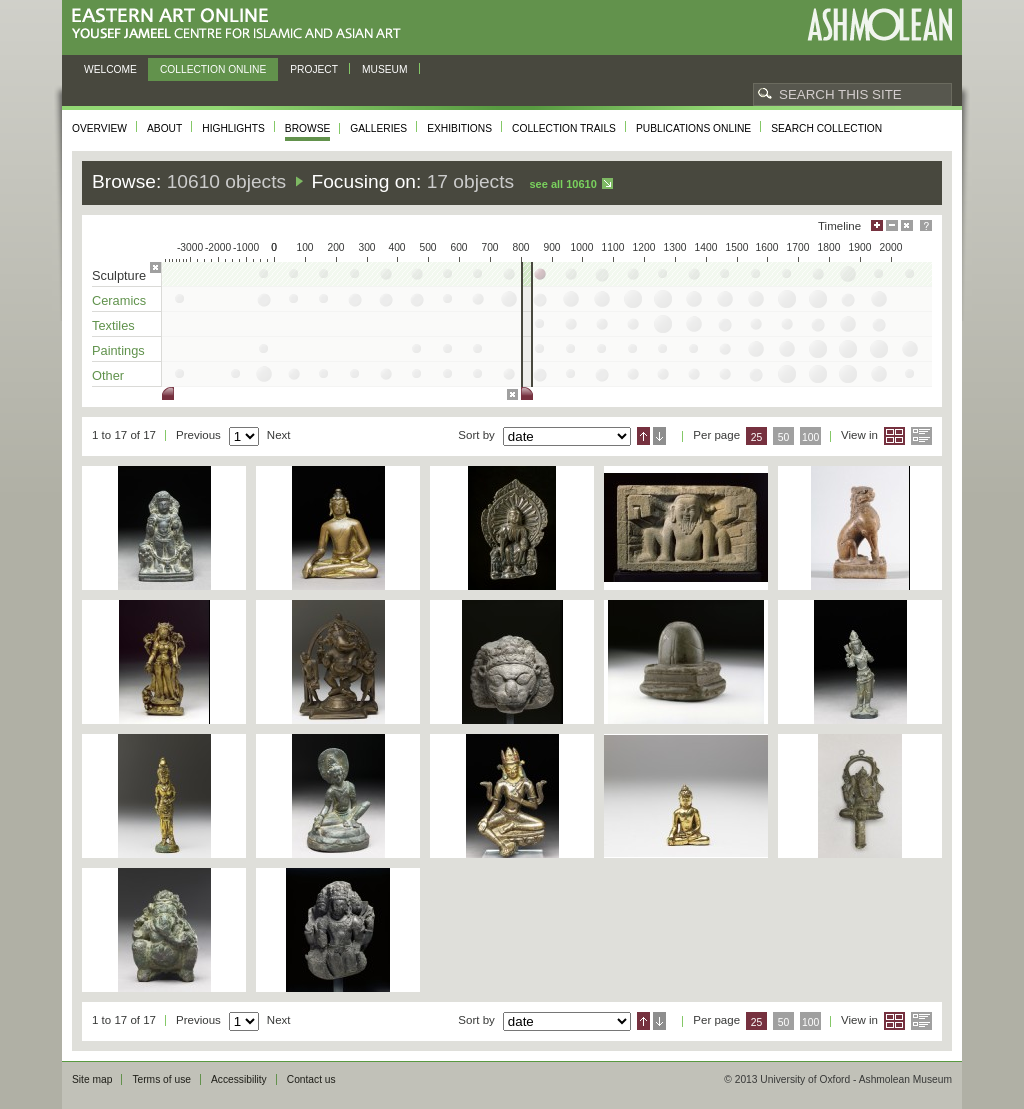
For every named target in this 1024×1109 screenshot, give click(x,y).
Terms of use (161, 1079)
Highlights (233, 128)
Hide (907, 225)
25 (757, 437)
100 (810, 437)
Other (108, 375)
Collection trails (564, 128)
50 (784, 437)
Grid (894, 436)
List (921, 436)
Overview (99, 128)
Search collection (826, 128)
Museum (385, 69)
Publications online (693, 128)
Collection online (213, 69)
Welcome (110, 69)
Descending (659, 436)
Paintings (118, 350)
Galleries (378, 128)
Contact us (311, 1079)
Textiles (113, 325)
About (164, 128)
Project (314, 69)
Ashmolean (879, 24)
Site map (92, 1079)
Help (926, 225)
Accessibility (239, 1079)
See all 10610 (562, 184)
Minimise (892, 225)
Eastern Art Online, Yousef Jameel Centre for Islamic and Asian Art (241, 24)
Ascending (643, 436)
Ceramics (119, 300)
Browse (308, 128)
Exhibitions (459, 128)
